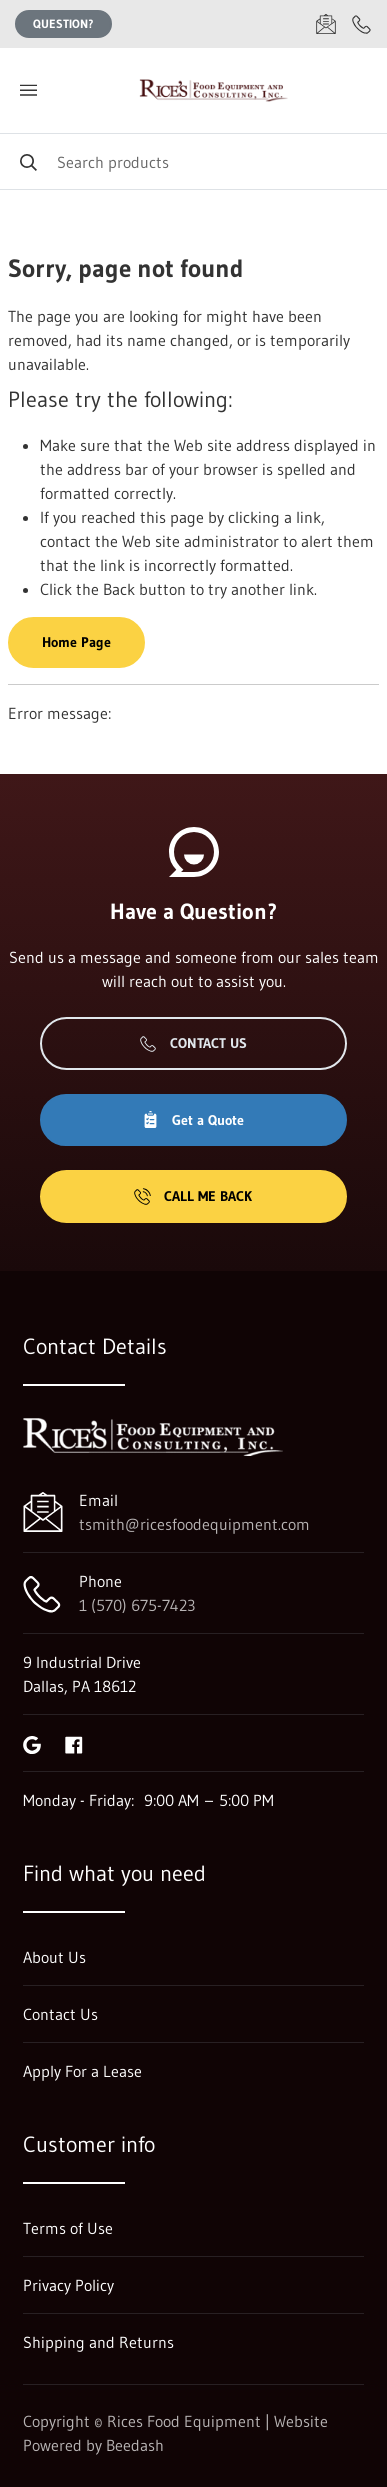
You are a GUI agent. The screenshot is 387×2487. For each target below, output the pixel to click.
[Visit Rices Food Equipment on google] (32, 1743)
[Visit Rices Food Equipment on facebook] (74, 1743)
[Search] (193, 161)
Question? (63, 23)
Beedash (135, 2445)
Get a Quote (193, 1120)
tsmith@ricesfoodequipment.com (194, 1524)
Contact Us (193, 1043)
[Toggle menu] (28, 90)
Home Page (76, 642)
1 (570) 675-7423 (137, 1605)
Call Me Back (193, 1196)
